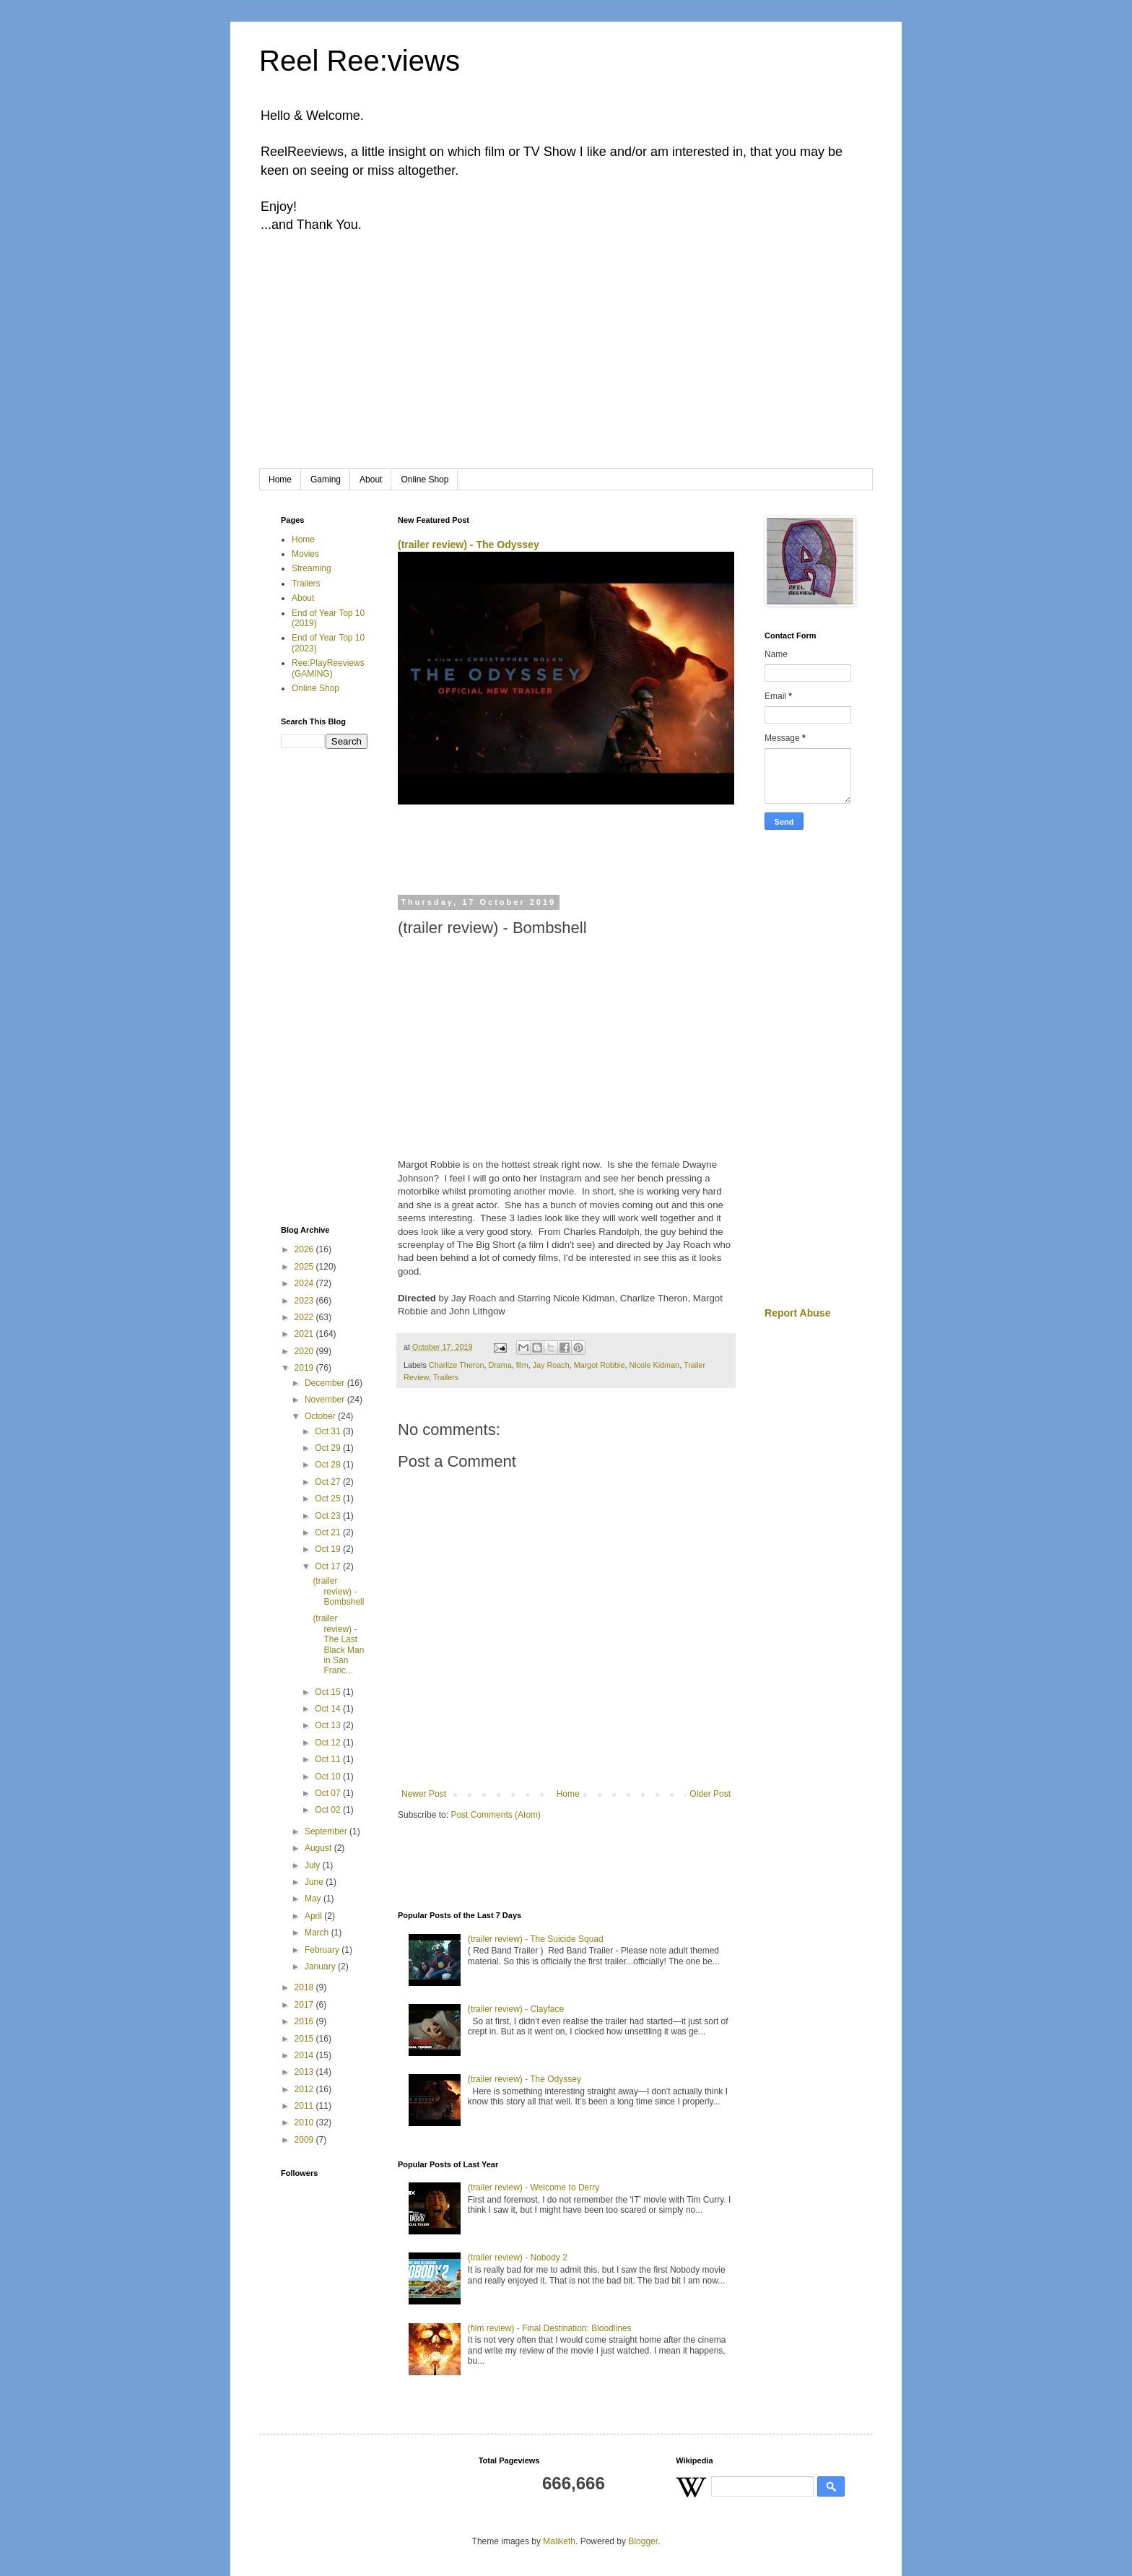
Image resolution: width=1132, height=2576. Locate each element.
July (314, 1865)
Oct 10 (329, 1776)
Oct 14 (329, 1709)
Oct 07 (329, 1793)
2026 (305, 1249)
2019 (305, 1368)
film (522, 1365)
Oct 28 (329, 1465)
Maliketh (559, 2541)
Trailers (446, 1377)
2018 (305, 1987)
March (318, 1932)
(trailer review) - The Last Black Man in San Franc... (338, 1644)
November (326, 1400)
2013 (305, 2072)
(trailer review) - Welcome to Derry (533, 2187)
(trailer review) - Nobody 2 (517, 2257)
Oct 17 (329, 1566)
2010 (305, 2122)
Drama (499, 1365)
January (321, 1966)
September (327, 1831)
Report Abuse (797, 1313)
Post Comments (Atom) (495, 1815)
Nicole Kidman (655, 1365)
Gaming (325, 479)
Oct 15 (329, 1692)
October (321, 1416)
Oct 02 (329, 1810)
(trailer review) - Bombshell (338, 1591)
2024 (305, 1283)
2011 (305, 2106)
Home (280, 479)
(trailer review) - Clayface (516, 2009)
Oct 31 (329, 1431)
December (326, 1383)
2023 (305, 1301)
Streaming (311, 568)
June (315, 1882)
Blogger (643, 2541)
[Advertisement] (566, 360)
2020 (305, 1351)
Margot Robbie (599, 1365)
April (314, 1916)
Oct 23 (329, 1516)
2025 (305, 1267)
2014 (305, 2055)
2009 (305, 2140)
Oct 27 (329, 1482)
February (323, 1950)
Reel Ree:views (359, 61)
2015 (305, 2039)
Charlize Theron (456, 1365)
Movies (305, 554)
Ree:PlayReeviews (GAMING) (328, 668)
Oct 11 (329, 1759)
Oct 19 (329, 1549)
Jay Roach (551, 1365)
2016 (305, 2021)
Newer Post (423, 1794)
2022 (305, 1317)
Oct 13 (329, 1725)
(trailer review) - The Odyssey (468, 544)
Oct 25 (329, 1498)
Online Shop (424, 479)
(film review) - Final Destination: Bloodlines (550, 2328)
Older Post (710, 1794)
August (319, 1848)
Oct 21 (329, 1532)
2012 (305, 2089)
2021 (305, 1334)
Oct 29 (329, 1448)
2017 (305, 2005)
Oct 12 (329, 1743)
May (314, 1899)
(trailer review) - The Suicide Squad (536, 1939)
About (371, 479)
